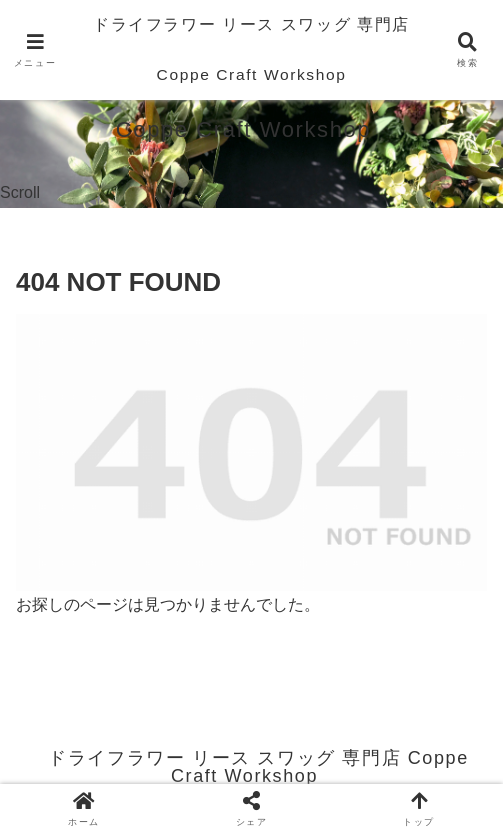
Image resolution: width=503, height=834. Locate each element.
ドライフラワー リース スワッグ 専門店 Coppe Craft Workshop (251, 49)
